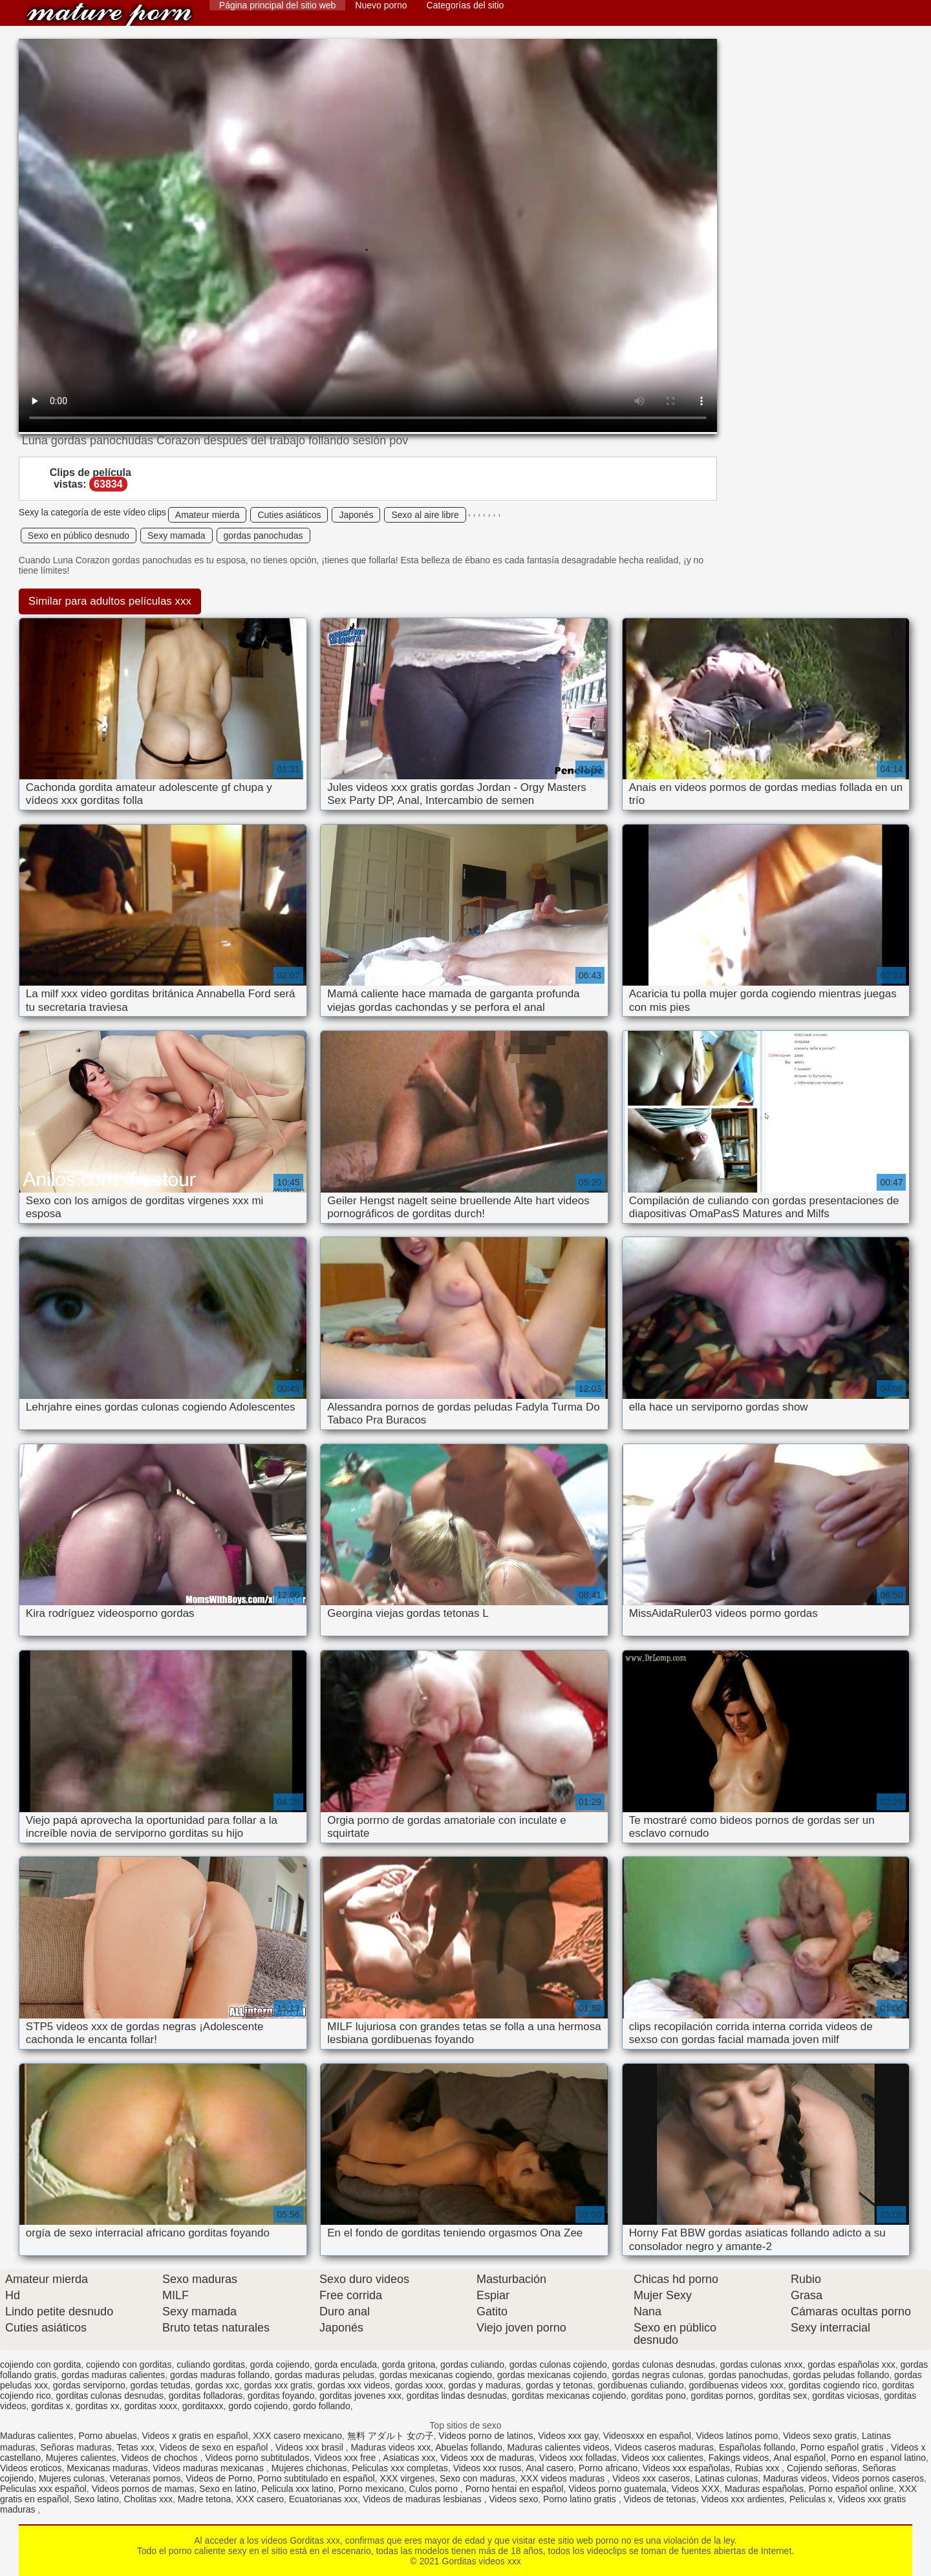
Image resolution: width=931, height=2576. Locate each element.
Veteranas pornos (145, 2478)
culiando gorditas (211, 2364)
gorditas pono (658, 2395)
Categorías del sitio (465, 5)
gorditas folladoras (205, 2395)
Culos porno (434, 2489)
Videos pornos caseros (878, 2478)
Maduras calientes (37, 2435)
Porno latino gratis (581, 2499)
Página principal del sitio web (277, 5)
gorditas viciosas (845, 2395)
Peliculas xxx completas (400, 2468)
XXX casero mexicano (297, 2435)
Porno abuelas (107, 2435)
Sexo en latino (228, 2489)
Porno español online (851, 2489)
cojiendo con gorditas (128, 2364)
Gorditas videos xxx (109, 14)
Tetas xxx (135, 2447)
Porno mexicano (371, 2489)
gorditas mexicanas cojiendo (569, 2395)
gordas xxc (217, 2385)
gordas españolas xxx (851, 2364)
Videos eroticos (30, 2468)
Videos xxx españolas (686, 2468)
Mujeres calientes (81, 2457)
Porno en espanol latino (878, 2457)
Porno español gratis (843, 2447)
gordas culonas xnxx (761, 2364)
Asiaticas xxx (409, 2457)
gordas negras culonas (657, 2375)
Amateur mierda (207, 515)
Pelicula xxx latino (297, 2489)
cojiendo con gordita (40, 2364)
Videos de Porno (219, 2478)
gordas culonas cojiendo (558, 2364)
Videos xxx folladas (578, 2457)
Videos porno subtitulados (257, 2457)
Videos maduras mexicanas (209, 2468)
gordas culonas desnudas (664, 2364)
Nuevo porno (381, 5)
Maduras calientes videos (559, 2447)
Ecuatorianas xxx (323, 2499)
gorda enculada (345, 2364)
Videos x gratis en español (195, 2435)
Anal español (799, 2457)
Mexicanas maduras (107, 2468)
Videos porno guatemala (617, 2489)
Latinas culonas (726, 2478)
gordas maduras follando (220, 2375)
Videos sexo (513, 2499)
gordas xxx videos (353, 2385)
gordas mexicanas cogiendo (436, 2375)
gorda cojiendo (280, 2364)
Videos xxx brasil (310, 2447)
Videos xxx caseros (651, 2478)
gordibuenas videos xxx (736, 2385)
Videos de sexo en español (214, 2447)
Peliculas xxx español (43, 2489)
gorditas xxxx (150, 2406)
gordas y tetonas (559, 2385)
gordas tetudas (161, 2385)
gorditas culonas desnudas (110, 2395)
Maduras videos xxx (390, 2447)
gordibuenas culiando (641, 2385)
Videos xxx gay (568, 2435)
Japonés (356, 515)
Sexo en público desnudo (78, 535)
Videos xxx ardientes (742, 2499)
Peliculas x (811, 2499)
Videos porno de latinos (485, 2435)
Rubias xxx (758, 2468)
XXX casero (260, 2499)
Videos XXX (696, 2489)
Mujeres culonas (72, 2478)
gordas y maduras (484, 2385)
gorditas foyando (281, 2395)
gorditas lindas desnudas (457, 2395)
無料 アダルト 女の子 (390, 2435)
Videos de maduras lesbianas (423, 2499)
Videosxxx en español (647, 2435)
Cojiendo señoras (822, 2468)
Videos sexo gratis (820, 2435)
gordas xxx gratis (278, 2385)
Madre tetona (204, 2499)
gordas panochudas (263, 535)
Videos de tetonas (660, 2499)
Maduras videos (795, 2478)
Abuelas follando (468, 2447)
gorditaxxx (203, 2406)
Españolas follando (757, 2447)
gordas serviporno (89, 2385)
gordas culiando (472, 2364)
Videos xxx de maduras (487, 2457)
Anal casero (549, 2468)
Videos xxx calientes (662, 2457)
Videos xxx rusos (487, 2468)
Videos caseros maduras (664, 2447)
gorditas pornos (722, 2395)
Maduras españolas (764, 2489)
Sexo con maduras (477, 2478)
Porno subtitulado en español (315, 2478)
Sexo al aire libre (424, 515)
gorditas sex (782, 2395)
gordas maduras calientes (113, 2375)
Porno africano (608, 2468)
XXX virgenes (407, 2478)
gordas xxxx (419, 2385)
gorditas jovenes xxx (360, 2395)
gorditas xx (98, 2406)
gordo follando (321, 2406)
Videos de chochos (161, 2457)
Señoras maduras (76, 2447)
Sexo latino (96, 2499)
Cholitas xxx (147, 2499)
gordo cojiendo (258, 2406)
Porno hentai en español (515, 2489)
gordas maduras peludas (324, 2375)
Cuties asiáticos (289, 515)
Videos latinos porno (737, 2435)
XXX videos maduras (564, 2478)
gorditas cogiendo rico (833, 2385)
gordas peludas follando (841, 2375)
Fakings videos (739, 2457)
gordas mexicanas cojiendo (552, 2375)
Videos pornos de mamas (143, 2489)
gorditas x (50, 2406)
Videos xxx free (346, 2457)
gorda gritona (409, 2364)
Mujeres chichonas (309, 2468)
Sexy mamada (176, 535)
